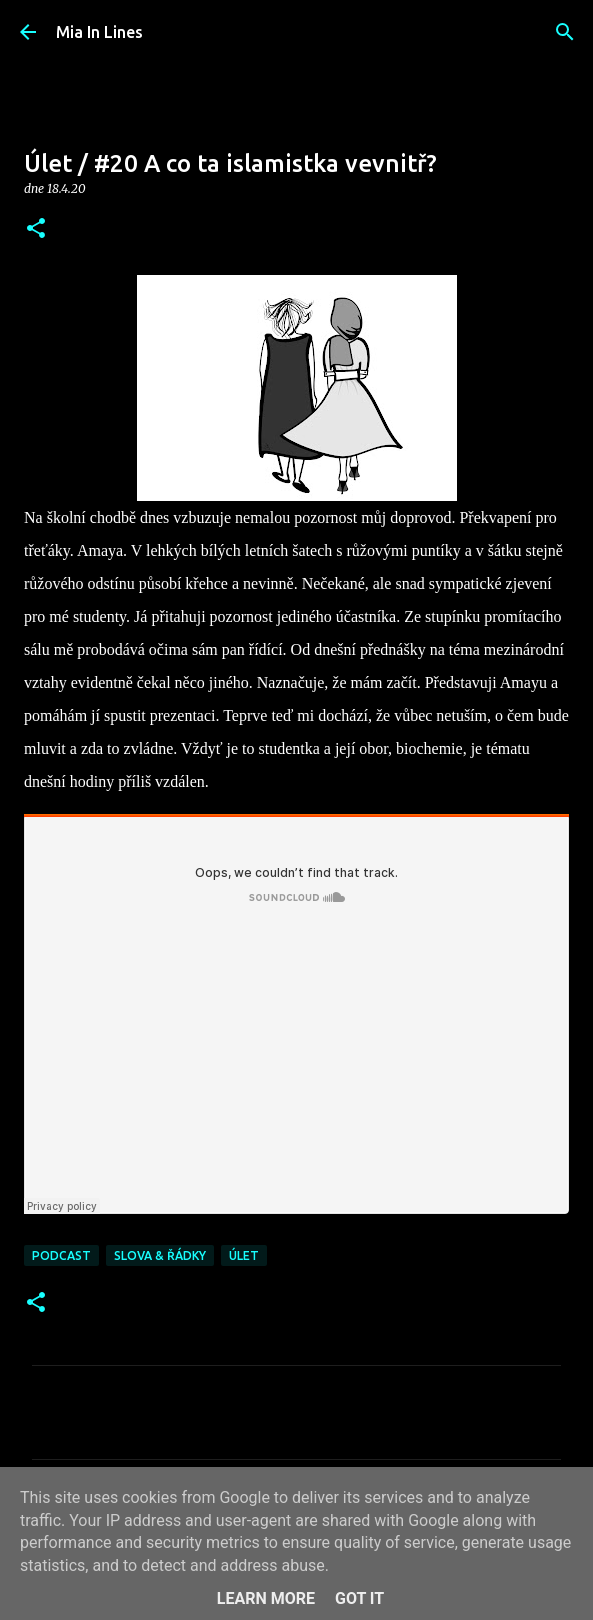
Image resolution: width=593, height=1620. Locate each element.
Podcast (61, 1255)
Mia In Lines (99, 32)
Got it (359, 1598)
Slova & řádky (160, 1255)
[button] (36, 229)
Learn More (266, 1598)
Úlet (244, 1255)
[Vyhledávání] (565, 32)
